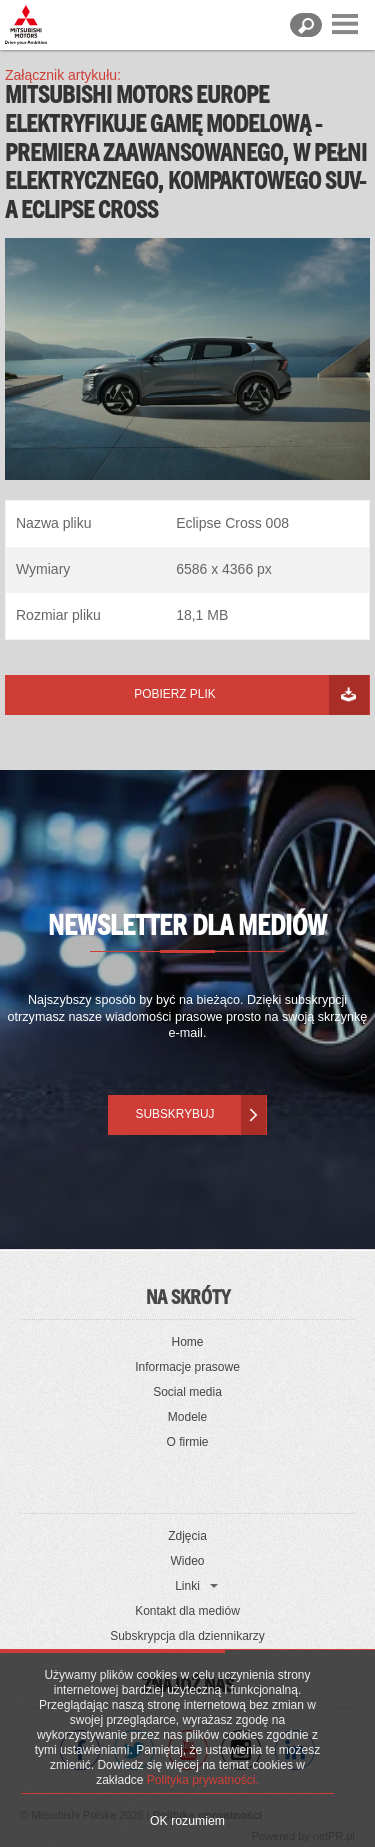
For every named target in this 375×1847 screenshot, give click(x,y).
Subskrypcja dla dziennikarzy (187, 1636)
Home (187, 1342)
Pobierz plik (174, 694)
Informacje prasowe (187, 1367)
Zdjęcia (187, 1536)
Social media (187, 1392)
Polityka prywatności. (203, 1780)
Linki (187, 1586)
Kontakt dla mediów (187, 1611)
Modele (187, 1417)
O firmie (188, 1442)
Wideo (187, 1561)
